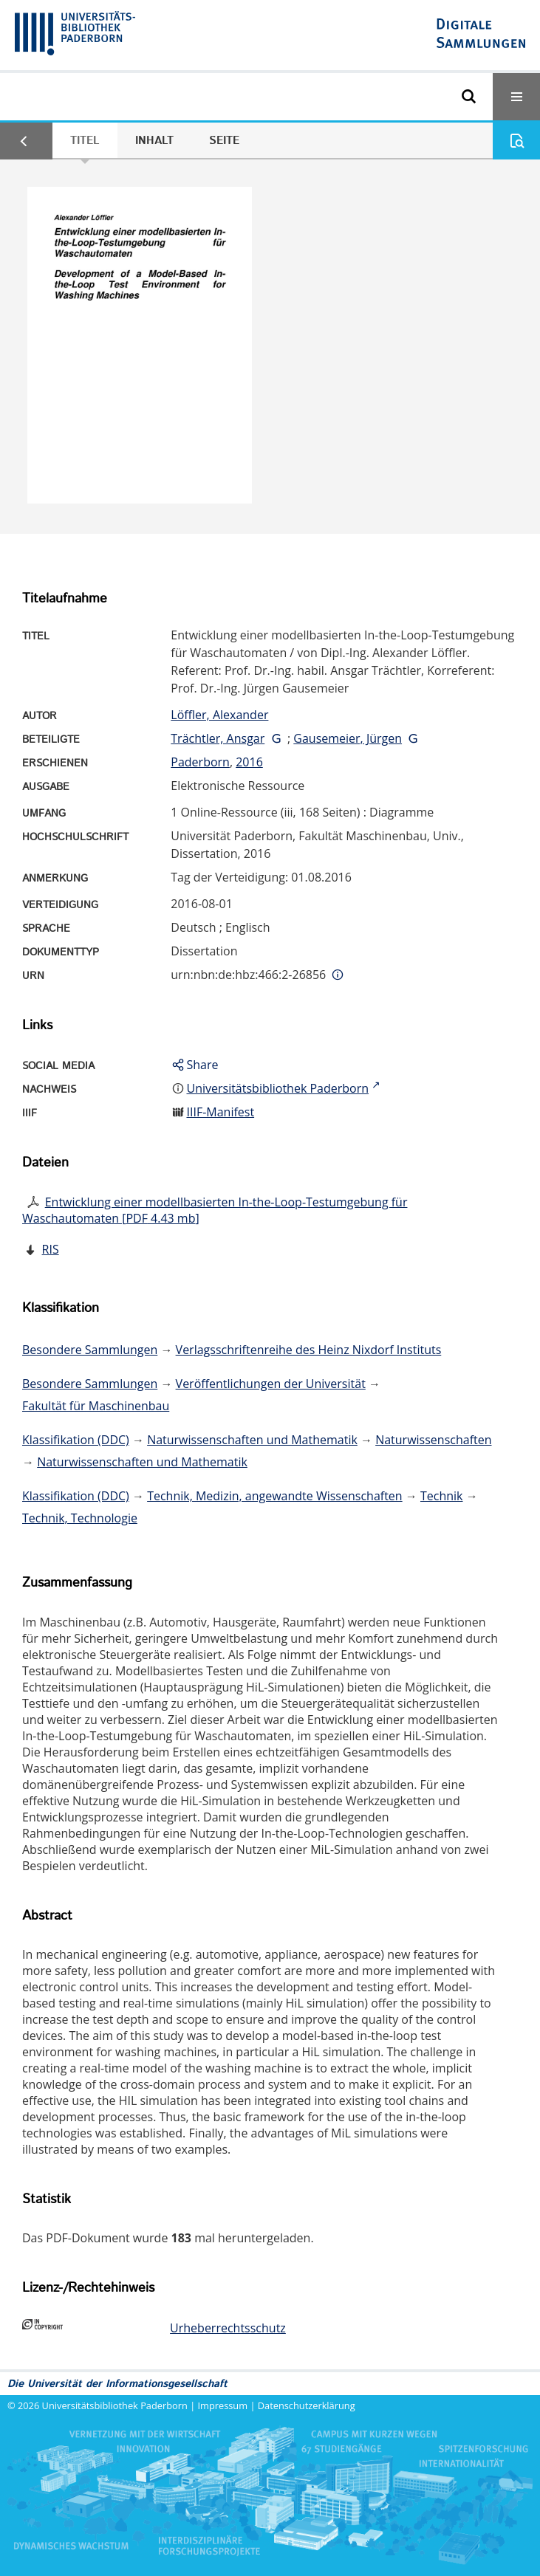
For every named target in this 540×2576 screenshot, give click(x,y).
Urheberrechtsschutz (228, 2328)
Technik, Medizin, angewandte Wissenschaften (275, 1496)
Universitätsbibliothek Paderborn (115, 2405)
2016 (249, 762)
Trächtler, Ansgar (217, 738)
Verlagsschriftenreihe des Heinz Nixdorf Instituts (309, 1350)
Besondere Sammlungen (89, 1350)
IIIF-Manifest (220, 1112)
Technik (441, 1496)
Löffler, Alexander (219, 715)
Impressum (223, 2405)
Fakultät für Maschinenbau (95, 1406)
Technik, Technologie (79, 1518)
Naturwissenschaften (433, 1440)
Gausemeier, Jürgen (347, 738)
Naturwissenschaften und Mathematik (252, 1440)
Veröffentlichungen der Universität (271, 1383)
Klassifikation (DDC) (75, 1440)
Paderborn (200, 762)
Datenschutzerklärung (306, 2405)
